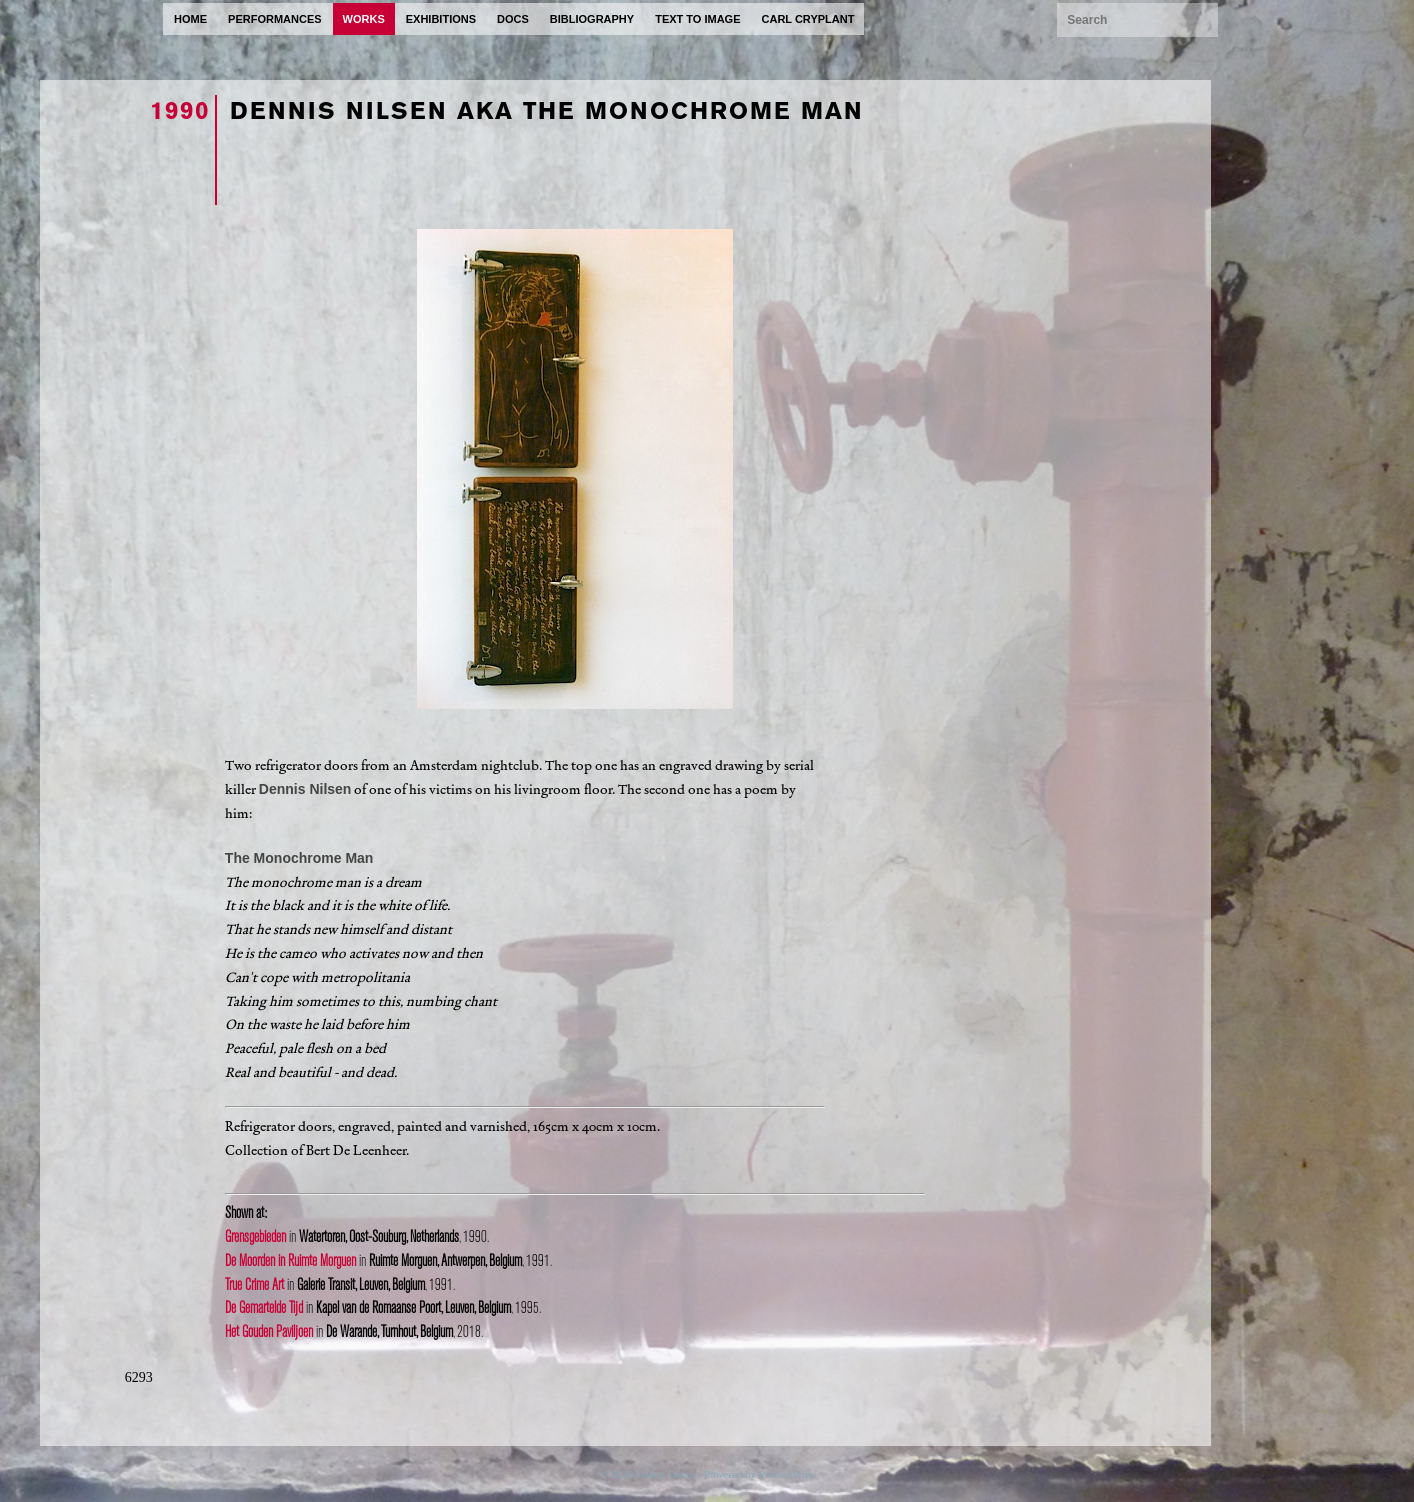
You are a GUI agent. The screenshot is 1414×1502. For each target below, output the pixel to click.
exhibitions (441, 19)
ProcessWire (786, 1474)
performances (275, 19)
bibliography (592, 19)
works (364, 19)
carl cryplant (808, 19)
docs (513, 19)
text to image (697, 19)
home (190, 19)
